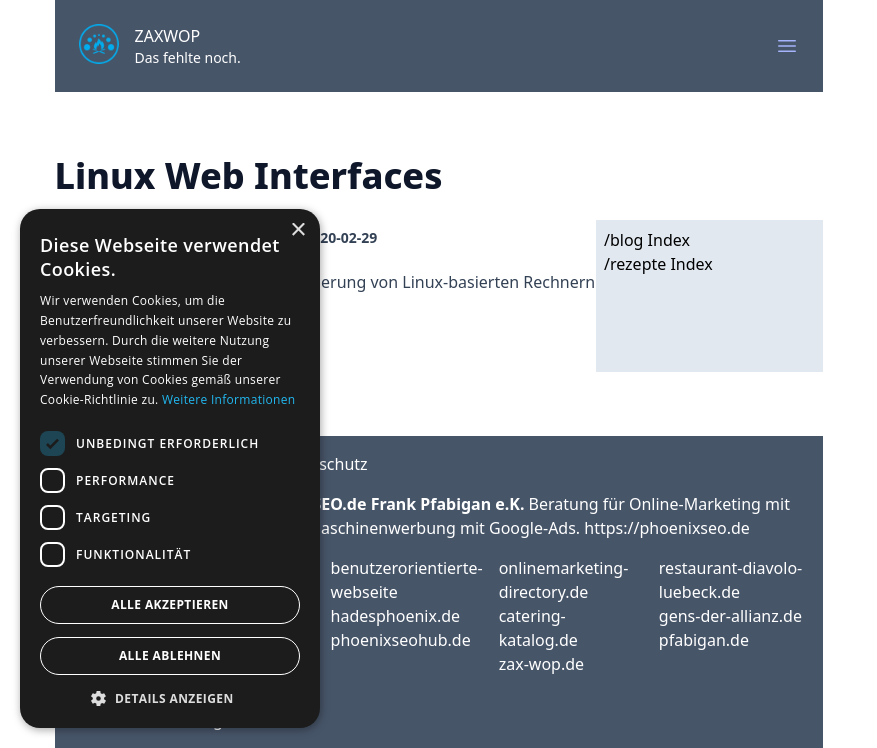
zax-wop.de (541, 664)
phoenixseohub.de (401, 640)
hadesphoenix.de (395, 616)
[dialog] (170, 468)
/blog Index (647, 240)
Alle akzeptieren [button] (170, 604)
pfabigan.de (704, 640)
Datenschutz (321, 464)
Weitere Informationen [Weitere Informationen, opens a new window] (229, 399)
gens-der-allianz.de (730, 616)
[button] (170, 698)
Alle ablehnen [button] (170, 655)
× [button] (297, 230)
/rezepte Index (658, 264)
